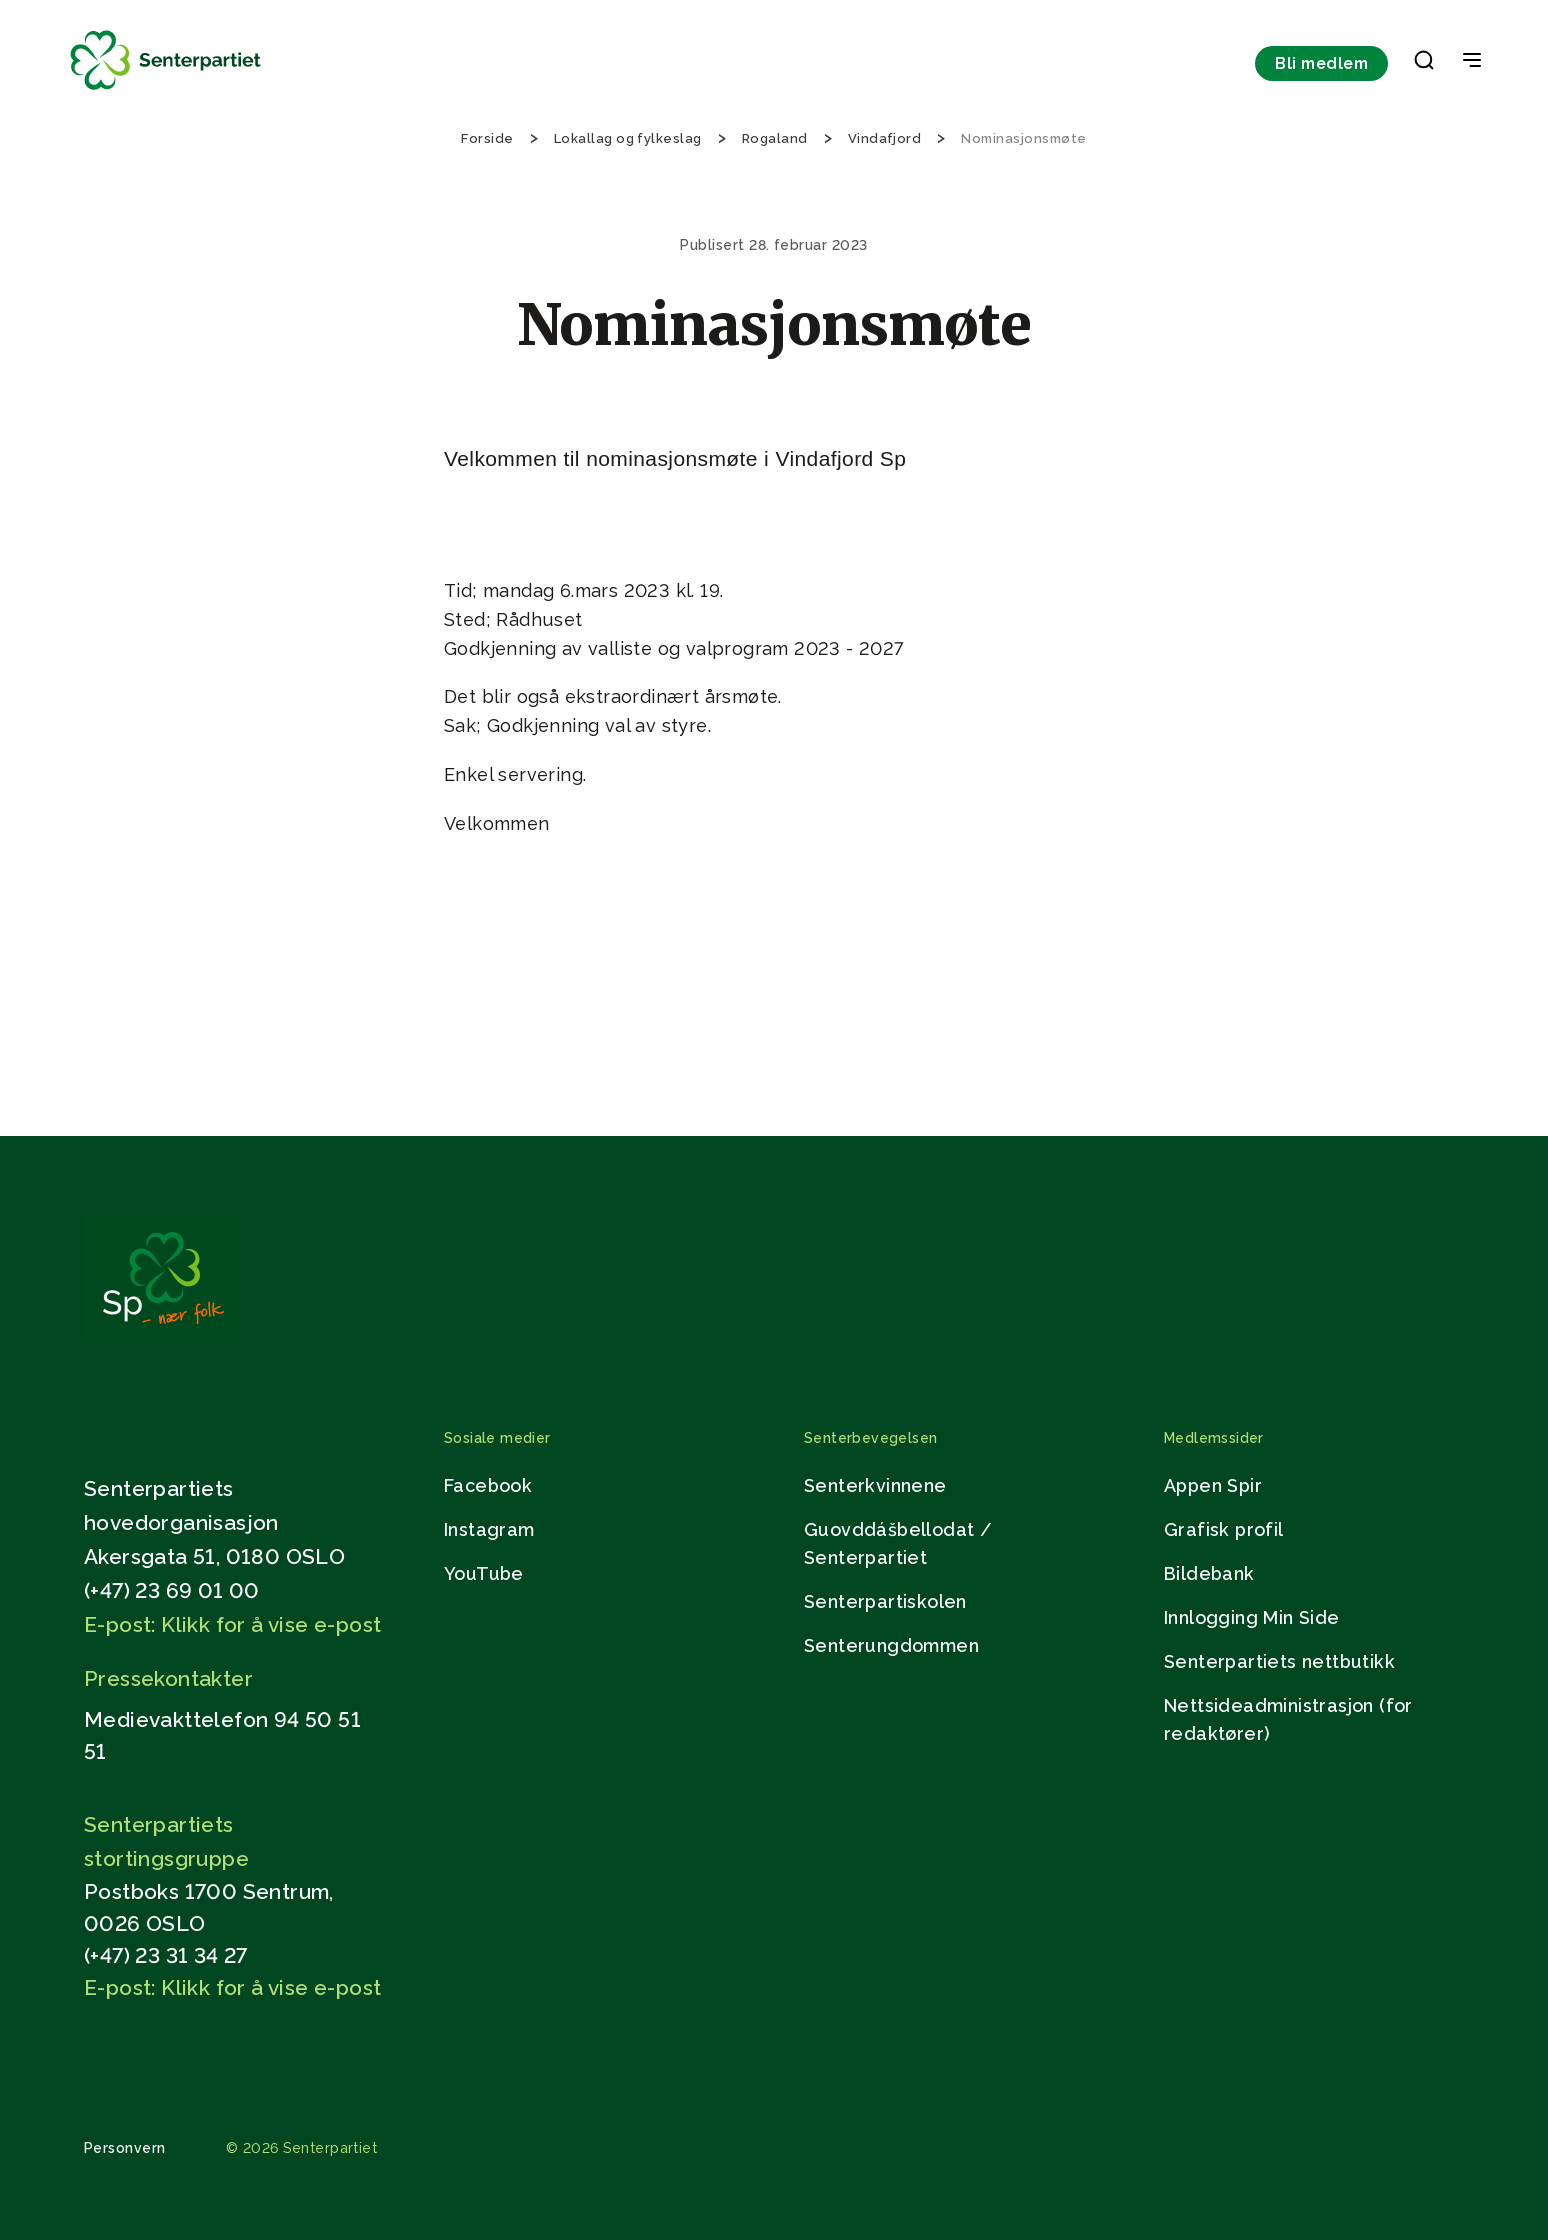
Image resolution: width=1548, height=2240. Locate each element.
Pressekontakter (168, 1678)
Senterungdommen (891, 1645)
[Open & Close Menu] (1472, 62)
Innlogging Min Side (1252, 1617)
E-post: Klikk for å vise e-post (232, 1624)
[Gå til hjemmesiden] (163, 1334)
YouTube (484, 1573)
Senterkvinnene (875, 1485)
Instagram (489, 1529)
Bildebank (1209, 1573)
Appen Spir (1213, 1485)
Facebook (488, 1485)
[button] (1424, 64)
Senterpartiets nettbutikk (1279, 1661)
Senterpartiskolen (885, 1601)
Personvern (125, 2148)
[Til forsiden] (166, 90)
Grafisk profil (1224, 1529)
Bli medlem (1321, 63)
